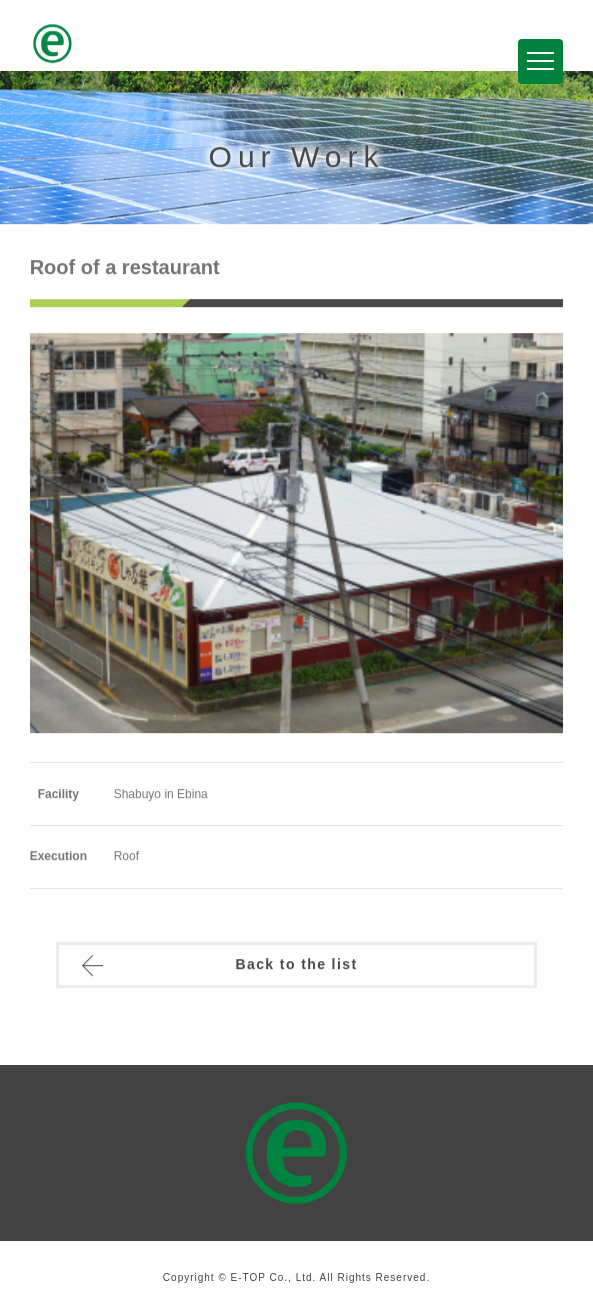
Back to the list (296, 966)
